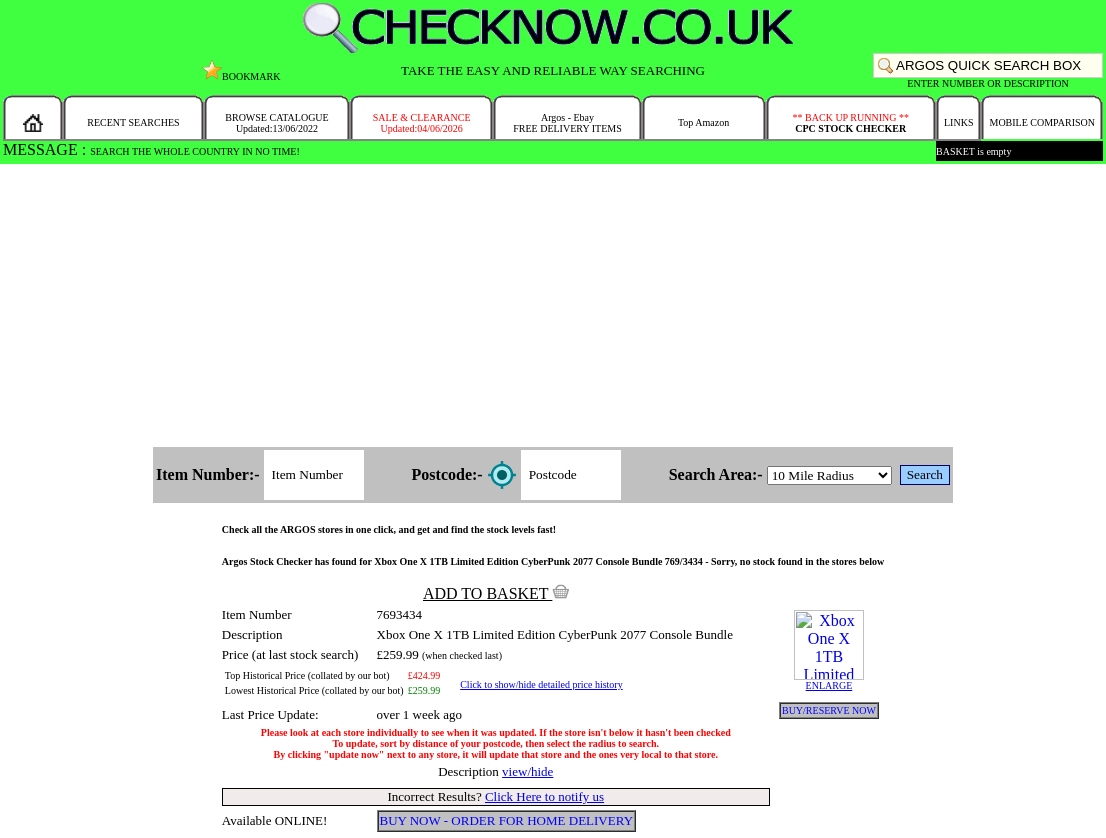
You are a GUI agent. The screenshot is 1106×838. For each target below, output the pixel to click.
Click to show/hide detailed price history (541, 684)
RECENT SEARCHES (133, 122)
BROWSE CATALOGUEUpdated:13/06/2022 (276, 123)
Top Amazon (703, 122)
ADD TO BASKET (496, 593)
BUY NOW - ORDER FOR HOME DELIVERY (507, 820)
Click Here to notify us (544, 796)
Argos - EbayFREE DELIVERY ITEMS (567, 123)
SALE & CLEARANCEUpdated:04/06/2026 (422, 123)
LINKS (958, 122)
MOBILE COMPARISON (1041, 122)
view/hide (527, 771)
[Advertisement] (553, 307)
